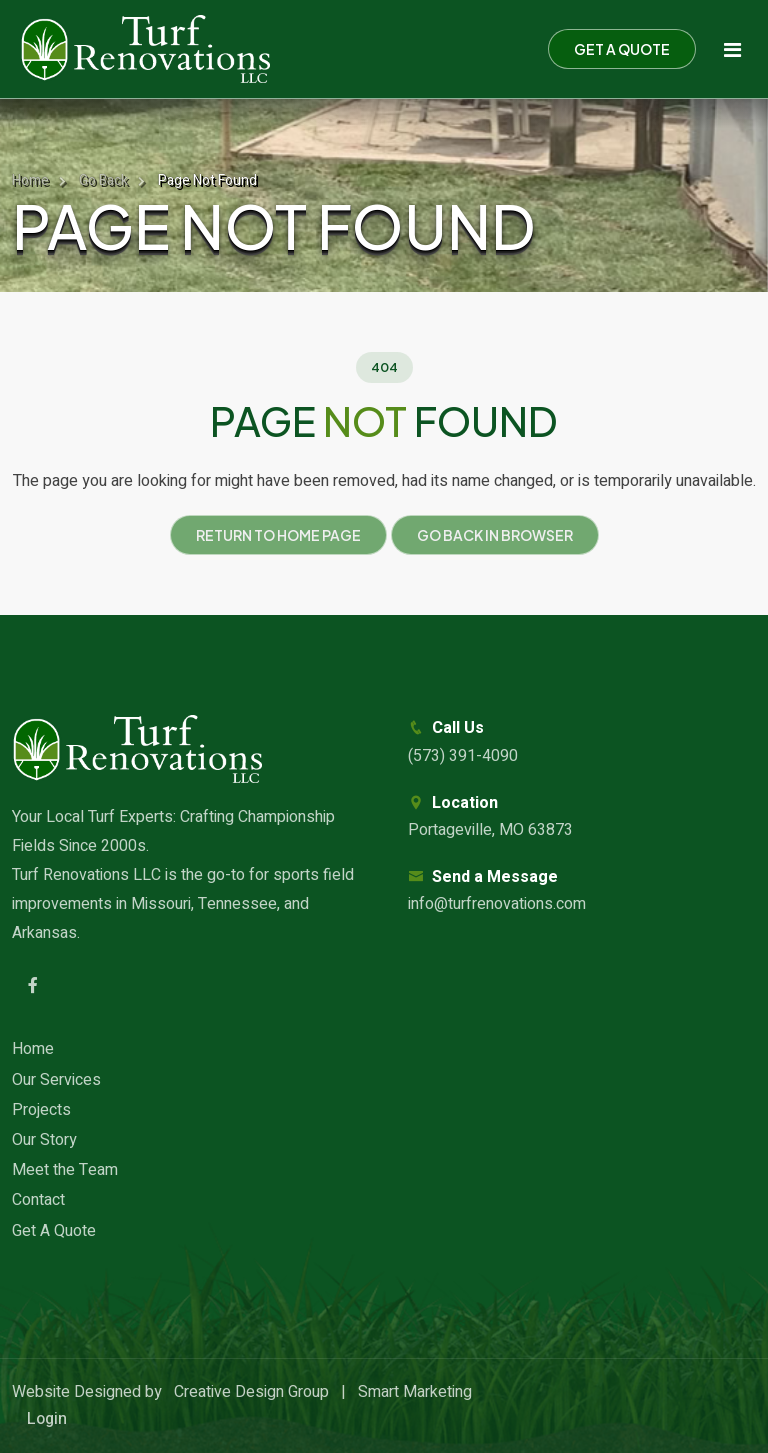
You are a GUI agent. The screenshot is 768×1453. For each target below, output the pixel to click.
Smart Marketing (415, 1392)
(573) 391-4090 (463, 756)
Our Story (44, 1140)
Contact (38, 1200)
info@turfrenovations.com (497, 904)
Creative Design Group (251, 1392)
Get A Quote (54, 1231)
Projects (41, 1110)
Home (30, 180)
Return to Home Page (278, 535)
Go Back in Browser (495, 535)
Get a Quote (622, 49)
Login (47, 1419)
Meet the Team (65, 1170)
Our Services (56, 1080)
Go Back (103, 180)
